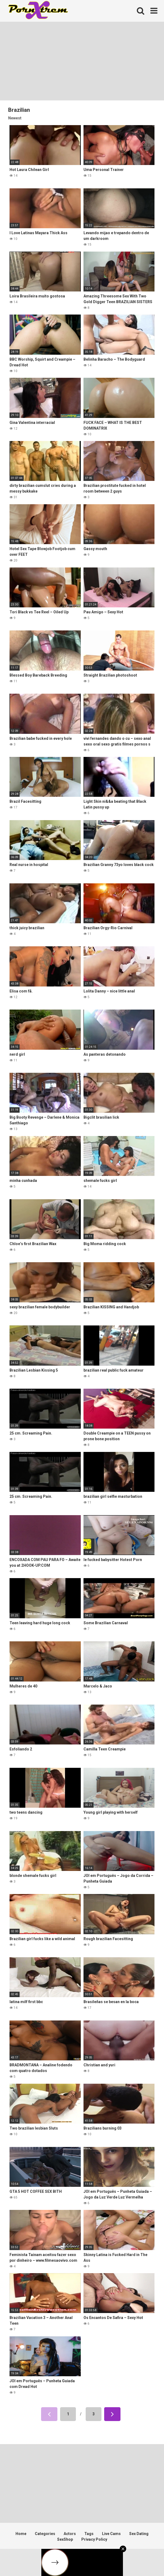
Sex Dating (138, 2533)
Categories (45, 2533)
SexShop (65, 2539)
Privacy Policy (94, 2539)
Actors (70, 2533)
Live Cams (111, 2533)
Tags (89, 2533)
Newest (14, 118)
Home (21, 2533)
